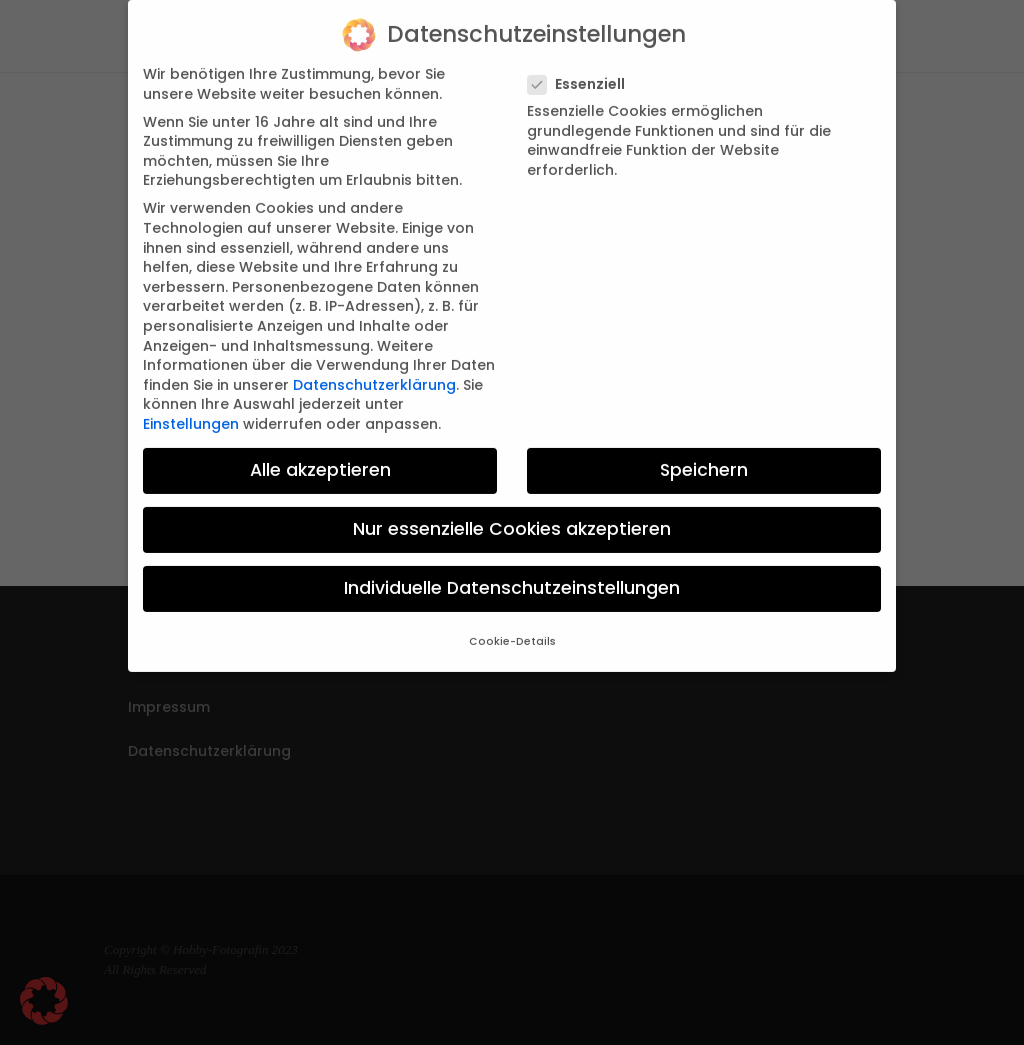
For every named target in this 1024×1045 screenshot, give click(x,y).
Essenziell (584, 67)
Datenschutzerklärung (374, 368)
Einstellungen (191, 407)
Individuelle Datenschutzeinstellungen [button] (512, 572)
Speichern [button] (704, 453)
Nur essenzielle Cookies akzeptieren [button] (512, 513)
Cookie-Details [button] (512, 625)
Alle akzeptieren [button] (320, 453)
